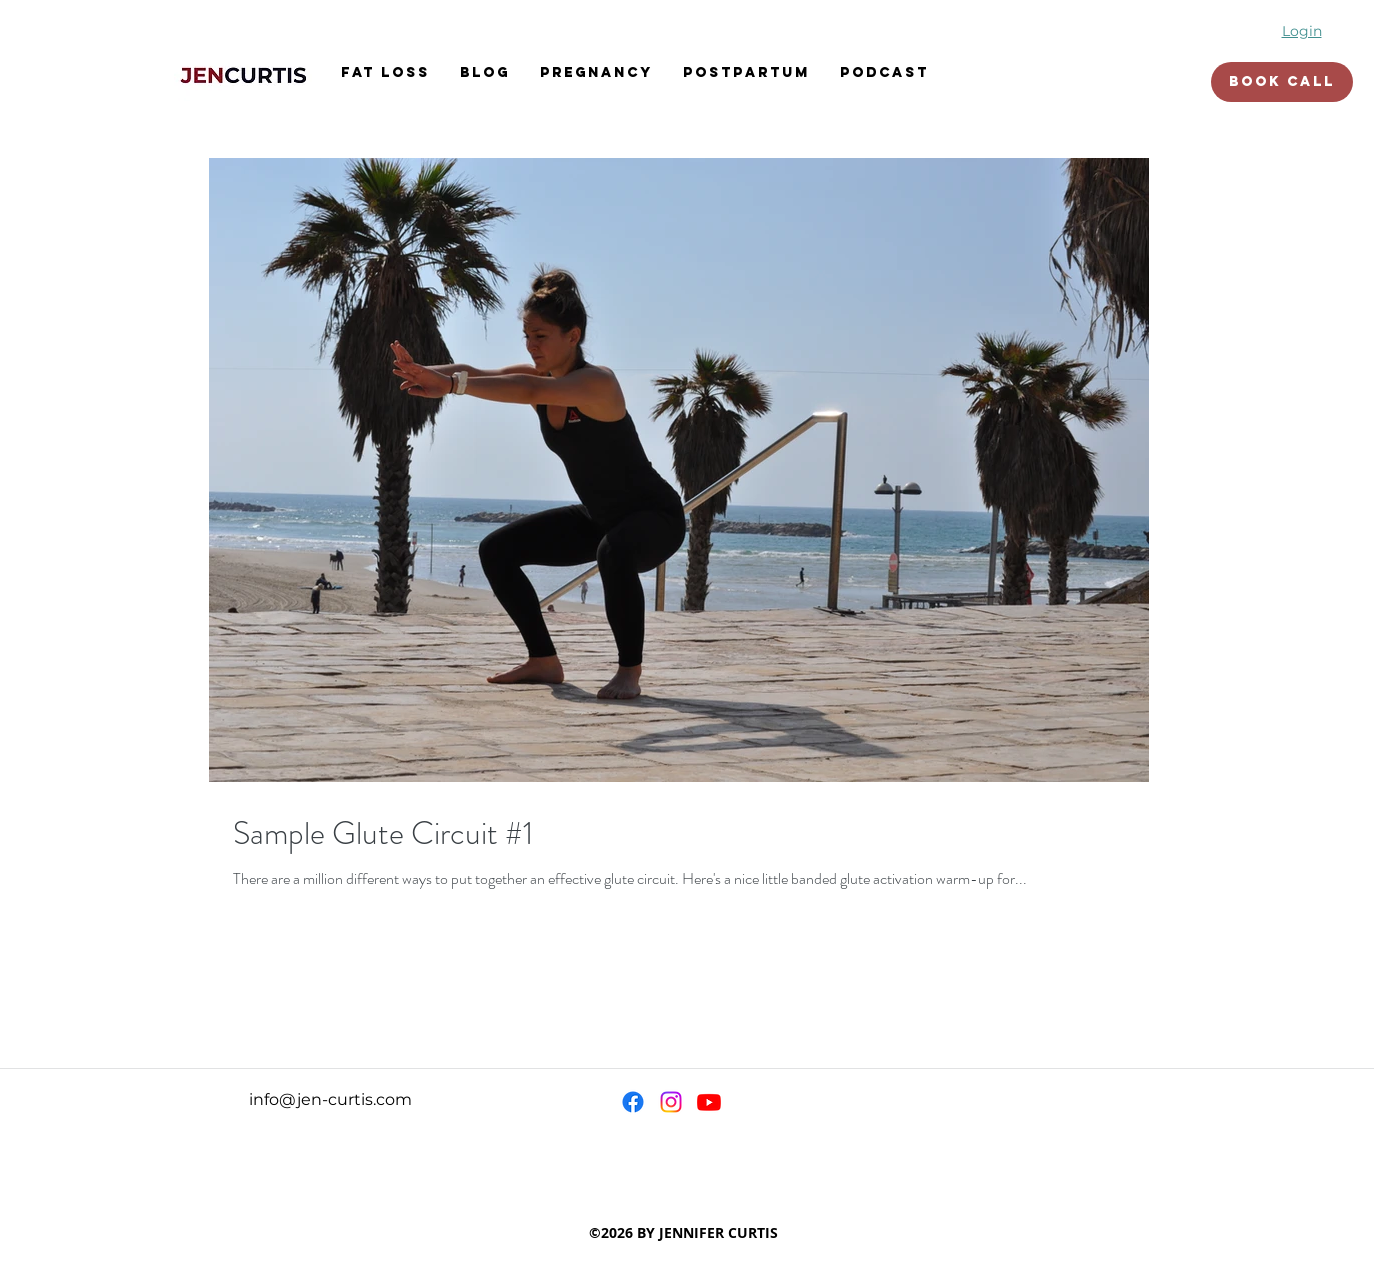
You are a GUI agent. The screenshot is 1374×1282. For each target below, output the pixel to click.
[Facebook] (633, 1102)
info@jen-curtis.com (330, 1099)
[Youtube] (709, 1102)
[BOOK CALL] (1282, 82)
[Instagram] (671, 1102)
